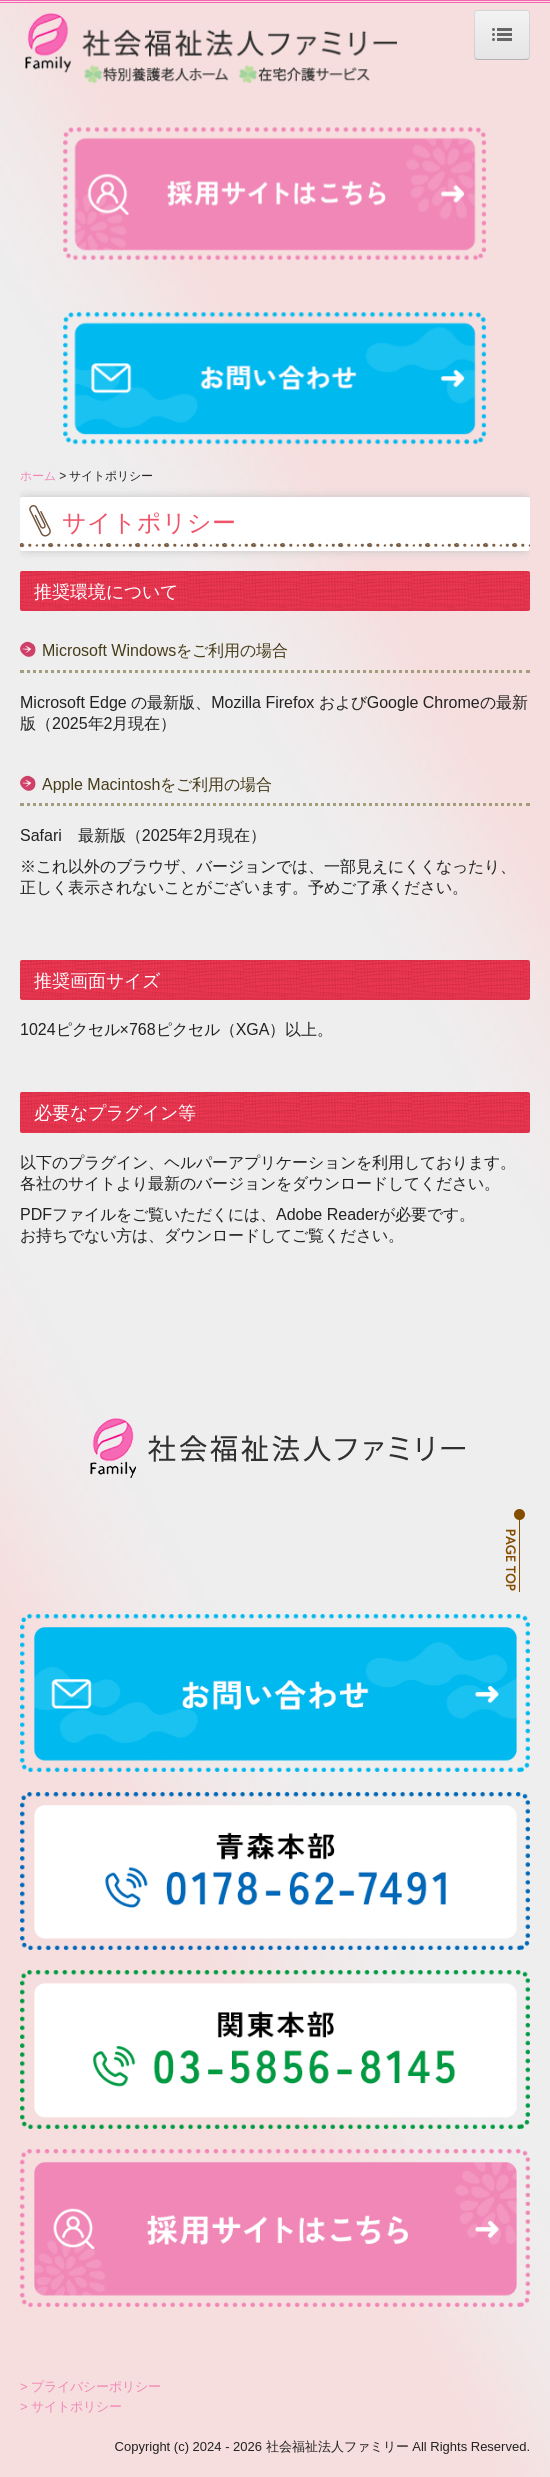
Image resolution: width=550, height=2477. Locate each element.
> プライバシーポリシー (90, 2386)
